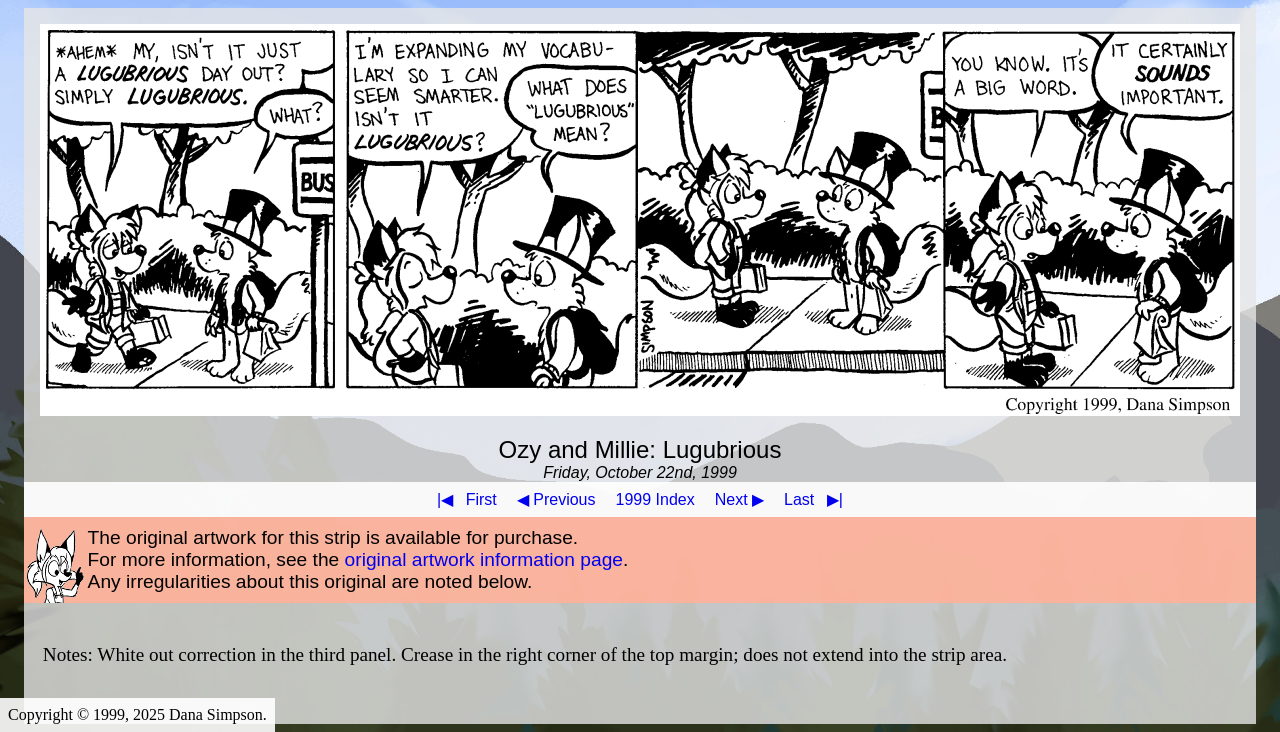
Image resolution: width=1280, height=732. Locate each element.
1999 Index (655, 499)
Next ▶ (739, 499)
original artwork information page (484, 559)
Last (817, 499)
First (463, 499)
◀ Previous (556, 499)
